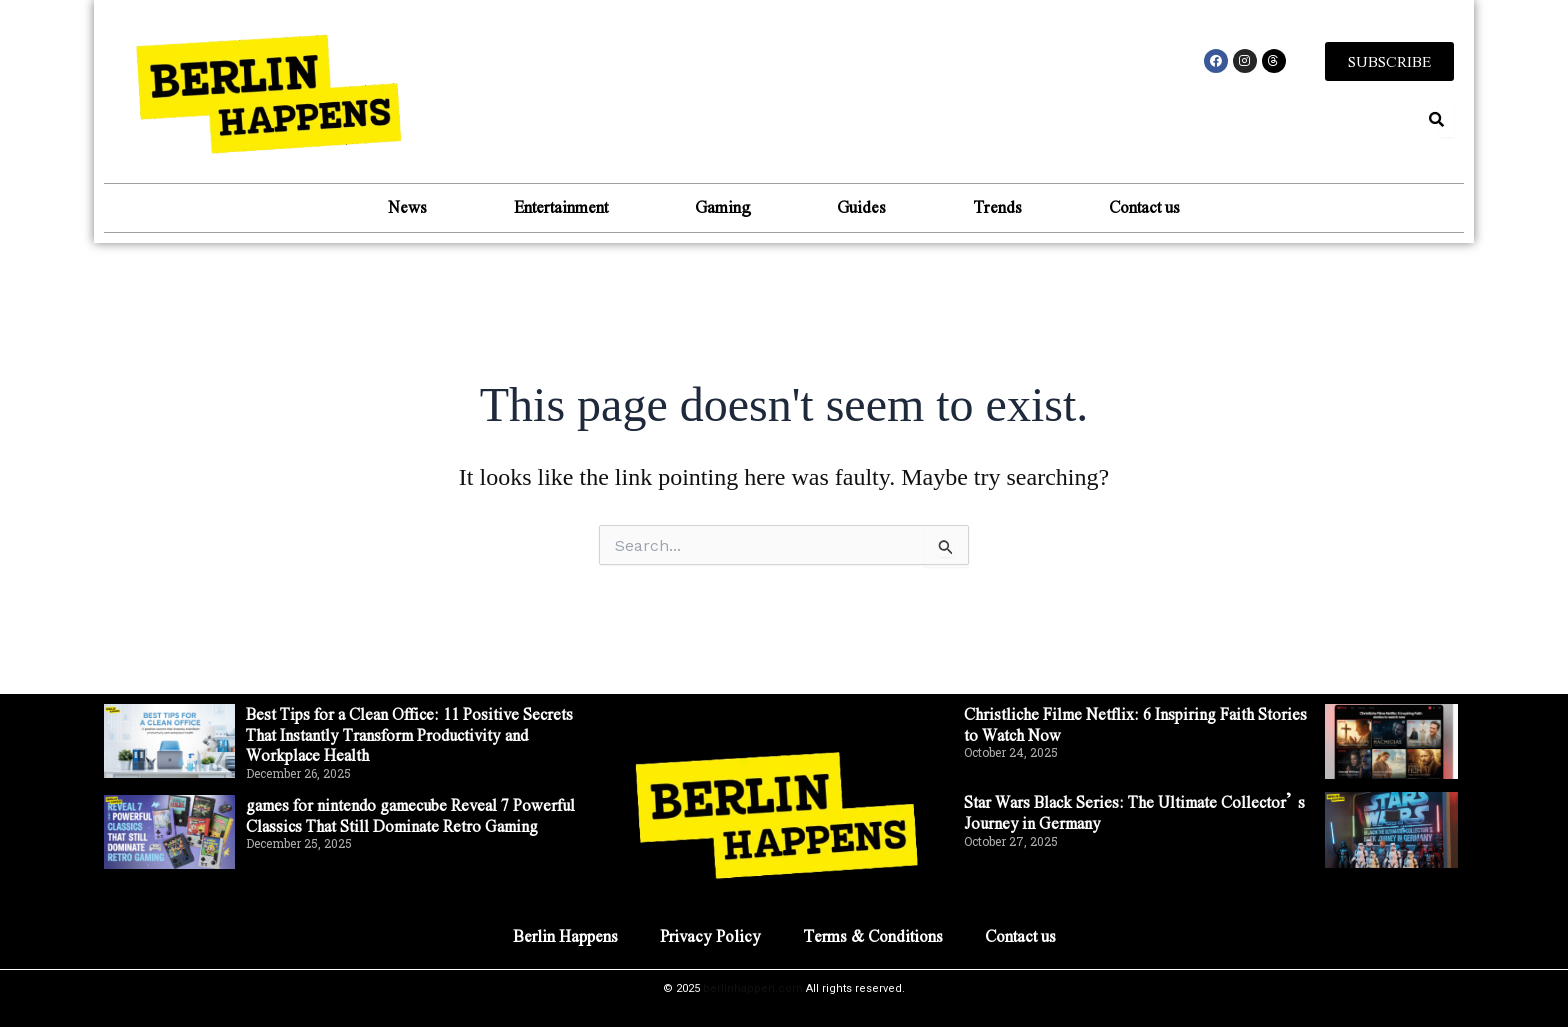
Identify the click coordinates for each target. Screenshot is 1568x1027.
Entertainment (556, 206)
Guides (863, 206)
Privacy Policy (710, 935)
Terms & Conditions (873, 935)
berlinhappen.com (753, 988)
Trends (1002, 206)
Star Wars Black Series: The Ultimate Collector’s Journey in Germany (1137, 812)
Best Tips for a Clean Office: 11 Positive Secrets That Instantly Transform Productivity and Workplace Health (413, 734)
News (399, 206)
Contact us (1152, 206)
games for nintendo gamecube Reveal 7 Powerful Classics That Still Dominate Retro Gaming (417, 815)
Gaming (721, 206)
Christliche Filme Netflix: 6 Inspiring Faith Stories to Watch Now (1136, 724)
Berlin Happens (564, 935)
